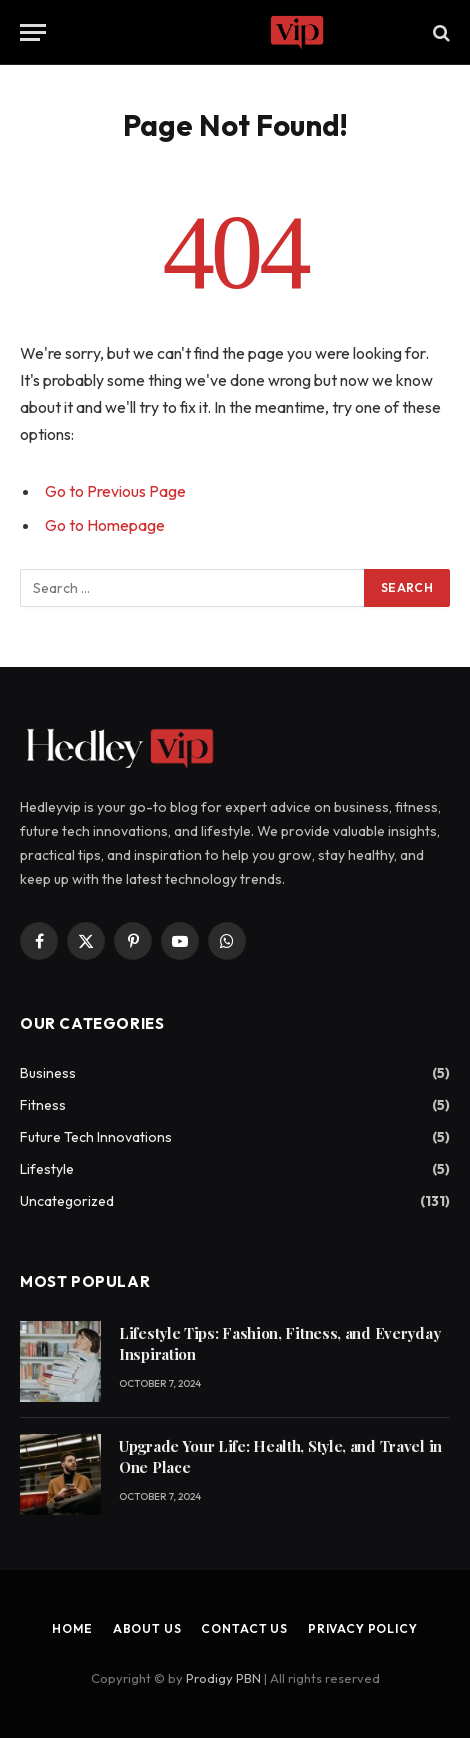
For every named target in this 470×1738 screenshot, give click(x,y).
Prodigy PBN (223, 1678)
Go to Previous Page (115, 491)
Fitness (43, 1105)
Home (72, 1628)
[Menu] (33, 32)
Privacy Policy (363, 1628)
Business (48, 1073)
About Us (147, 1628)
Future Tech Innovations (96, 1137)
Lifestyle (47, 1169)
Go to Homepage (105, 525)
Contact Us (244, 1628)
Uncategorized (67, 1201)
